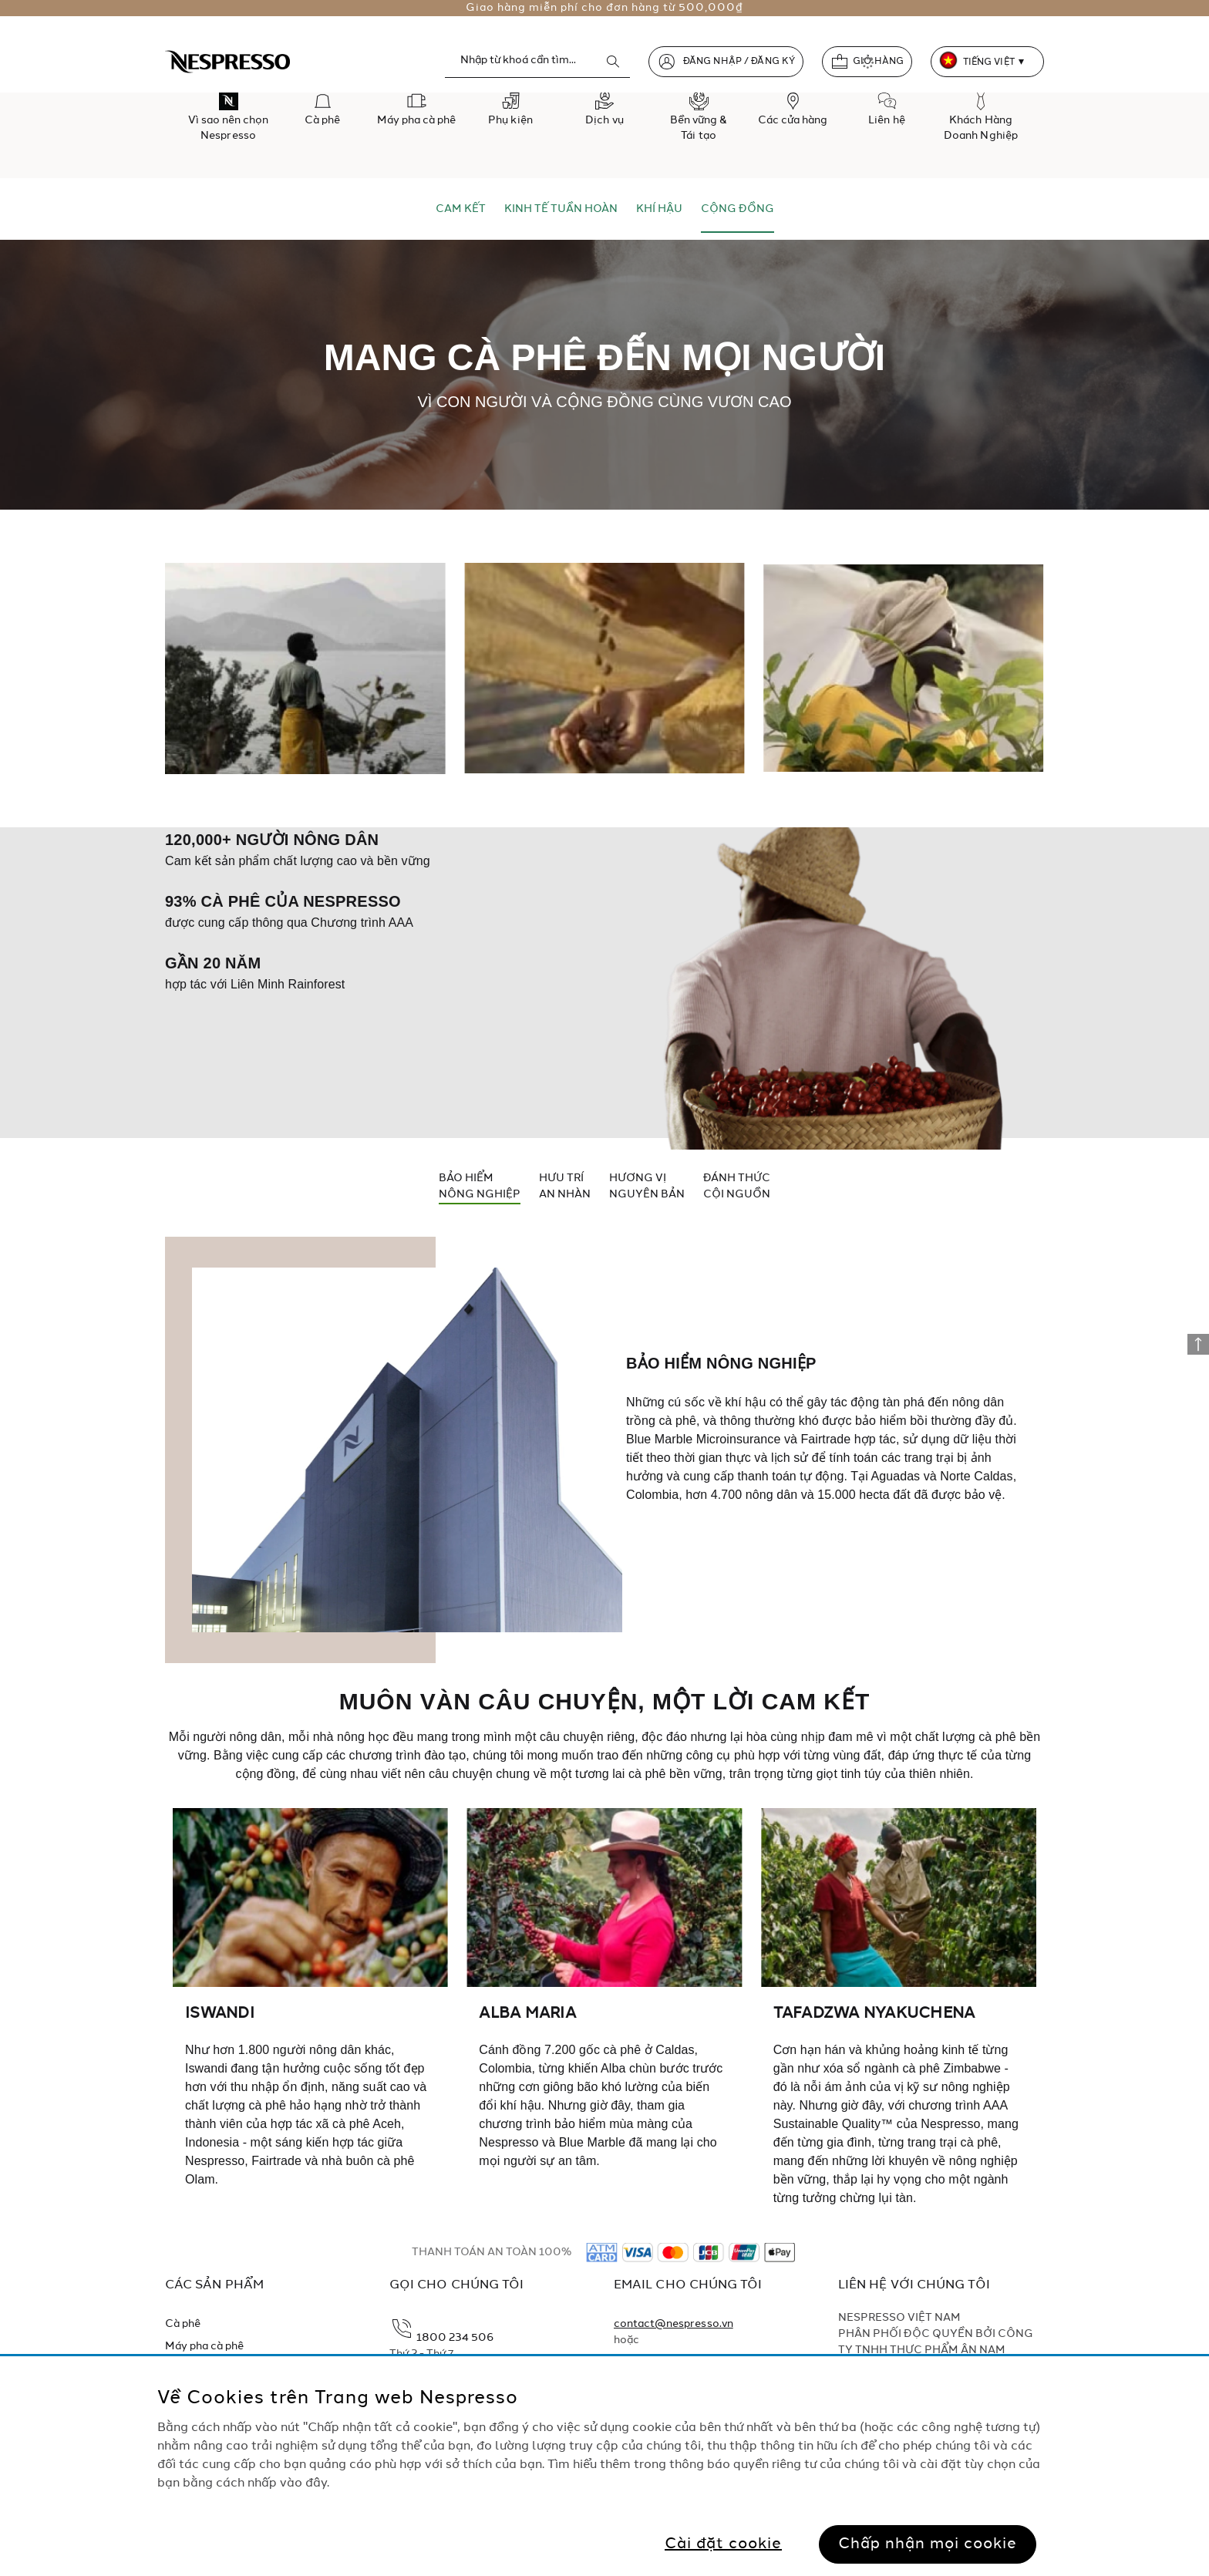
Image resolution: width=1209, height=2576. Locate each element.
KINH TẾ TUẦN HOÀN (561, 209)
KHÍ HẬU (659, 209)
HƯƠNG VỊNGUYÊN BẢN (647, 1186)
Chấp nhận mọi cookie (927, 2544)
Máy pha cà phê (204, 2346)
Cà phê (182, 2323)
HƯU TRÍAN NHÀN (565, 1186)
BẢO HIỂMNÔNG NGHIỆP (479, 1186)
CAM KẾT (461, 209)
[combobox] (537, 60)
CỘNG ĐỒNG (737, 209)
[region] (604, 2466)
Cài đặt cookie (723, 2544)
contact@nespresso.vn (673, 2323)
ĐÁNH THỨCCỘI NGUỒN (736, 1186)
